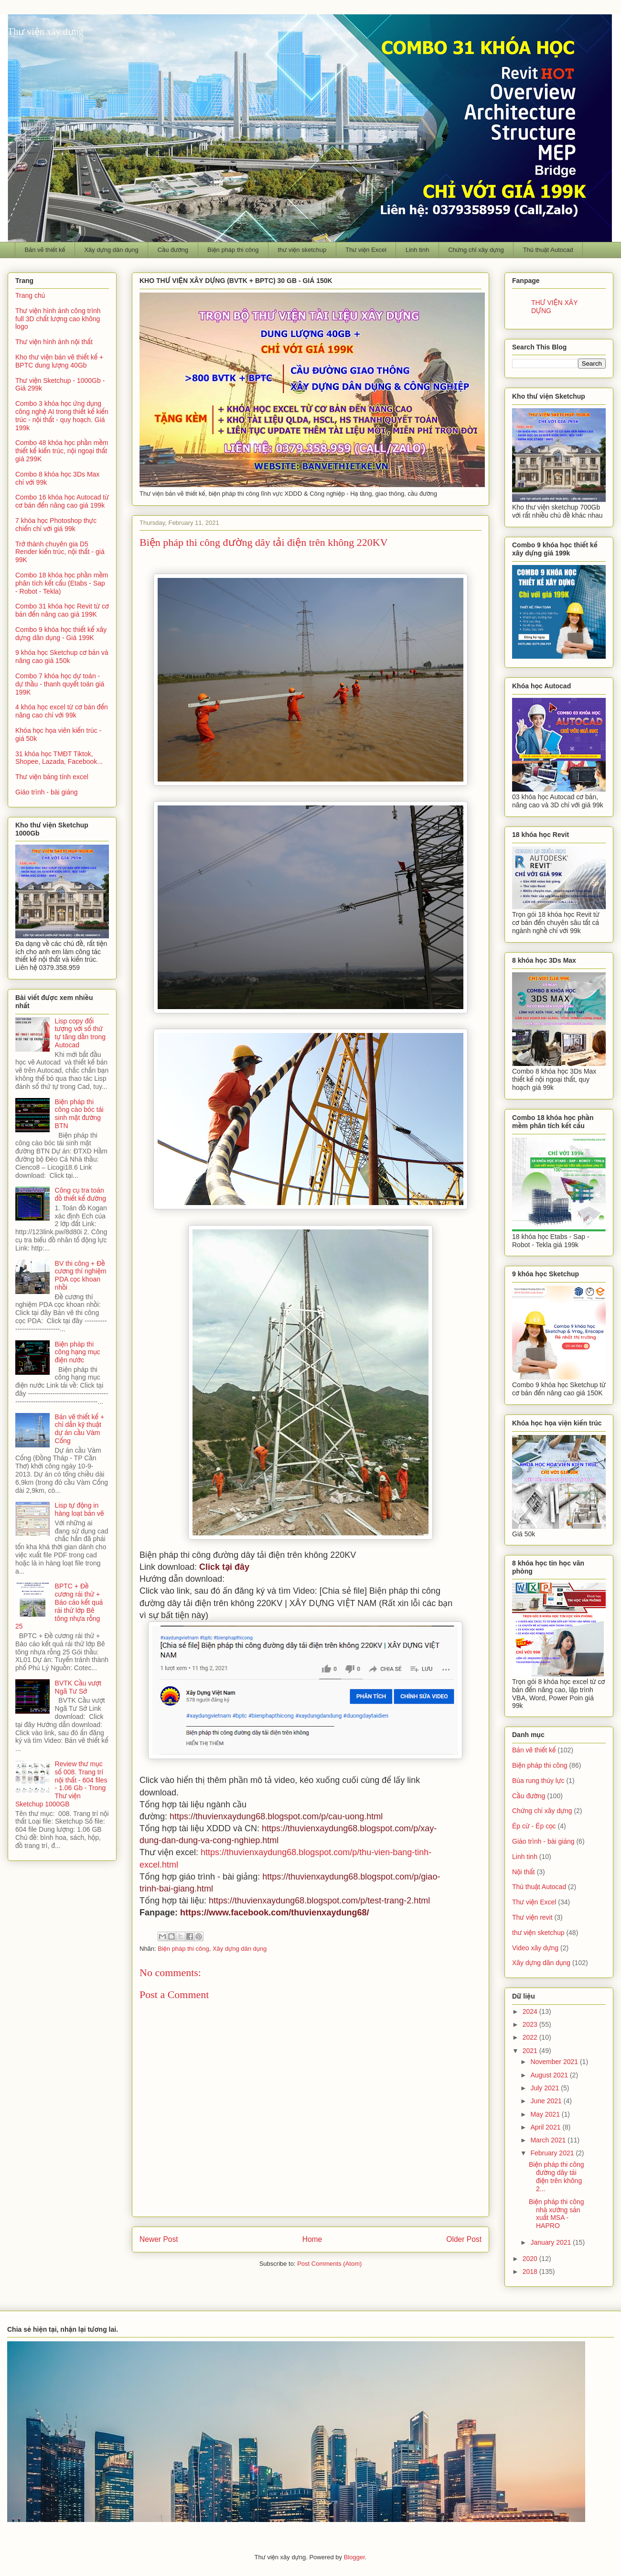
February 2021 (553, 2153)
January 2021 (551, 2242)
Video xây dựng (535, 1948)
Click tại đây (224, 1567)
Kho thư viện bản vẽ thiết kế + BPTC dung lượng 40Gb (59, 361)
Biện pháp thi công (232, 249)
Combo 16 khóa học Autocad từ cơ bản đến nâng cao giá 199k (62, 501)
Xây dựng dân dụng (111, 249)
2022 (531, 2037)
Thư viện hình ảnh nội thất (54, 342)
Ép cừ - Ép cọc (534, 1826)
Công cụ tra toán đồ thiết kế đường (80, 1194)
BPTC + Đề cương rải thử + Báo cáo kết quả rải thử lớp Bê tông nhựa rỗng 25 (59, 1606)
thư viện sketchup (302, 249)
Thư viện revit (532, 1917)
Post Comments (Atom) (329, 2263)
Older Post (464, 2239)
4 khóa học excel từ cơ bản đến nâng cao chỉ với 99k (61, 711)
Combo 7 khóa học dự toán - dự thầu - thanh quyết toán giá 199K (59, 684)
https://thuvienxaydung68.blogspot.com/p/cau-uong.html (276, 1816)
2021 (531, 2050)
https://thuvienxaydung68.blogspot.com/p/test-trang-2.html (319, 1900)
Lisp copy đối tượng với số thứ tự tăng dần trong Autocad (80, 1033)
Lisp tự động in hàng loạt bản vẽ (79, 1509)
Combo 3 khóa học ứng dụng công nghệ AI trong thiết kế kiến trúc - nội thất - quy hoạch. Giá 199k (61, 415)
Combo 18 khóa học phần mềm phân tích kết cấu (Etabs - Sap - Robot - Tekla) (61, 583)
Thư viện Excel (365, 249)
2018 (531, 2271)
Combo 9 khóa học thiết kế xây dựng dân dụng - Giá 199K (61, 633)
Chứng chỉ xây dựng (476, 249)
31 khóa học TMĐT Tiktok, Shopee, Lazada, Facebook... (59, 758)
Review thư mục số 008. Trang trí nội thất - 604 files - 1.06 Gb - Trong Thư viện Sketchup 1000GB (61, 1784)
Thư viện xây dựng (46, 31)
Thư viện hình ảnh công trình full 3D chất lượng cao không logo (58, 319)
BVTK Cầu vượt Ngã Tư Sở (78, 1687)
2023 (531, 2024)
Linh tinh (417, 249)
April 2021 (546, 2127)
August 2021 (550, 2075)
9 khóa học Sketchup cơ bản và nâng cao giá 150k (61, 656)
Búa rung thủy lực (538, 1780)
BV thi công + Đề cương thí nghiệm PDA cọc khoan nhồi (81, 1275)
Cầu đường (173, 249)
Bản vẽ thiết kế (45, 249)
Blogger (354, 2557)
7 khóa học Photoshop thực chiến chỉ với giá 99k (55, 525)
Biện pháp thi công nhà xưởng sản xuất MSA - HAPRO (556, 2213)
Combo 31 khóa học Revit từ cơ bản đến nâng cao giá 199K (62, 610)
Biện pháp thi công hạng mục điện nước (77, 1352)
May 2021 (545, 2114)
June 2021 (546, 2101)
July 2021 (545, 2088)
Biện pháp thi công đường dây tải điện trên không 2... (556, 2176)
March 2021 (548, 2140)
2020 (531, 2258)
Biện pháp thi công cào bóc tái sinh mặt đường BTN (79, 1114)
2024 (531, 2011)
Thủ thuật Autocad (548, 249)
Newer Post (158, 2239)
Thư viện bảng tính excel (51, 777)
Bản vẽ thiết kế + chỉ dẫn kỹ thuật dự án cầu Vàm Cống (80, 1429)
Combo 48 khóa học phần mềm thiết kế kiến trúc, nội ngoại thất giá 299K (61, 451)
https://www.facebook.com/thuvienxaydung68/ (274, 1912)
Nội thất (523, 1872)
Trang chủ (30, 295)
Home (312, 2239)
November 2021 (555, 2061)
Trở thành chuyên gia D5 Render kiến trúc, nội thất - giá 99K (60, 552)
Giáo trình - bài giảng (46, 792)
